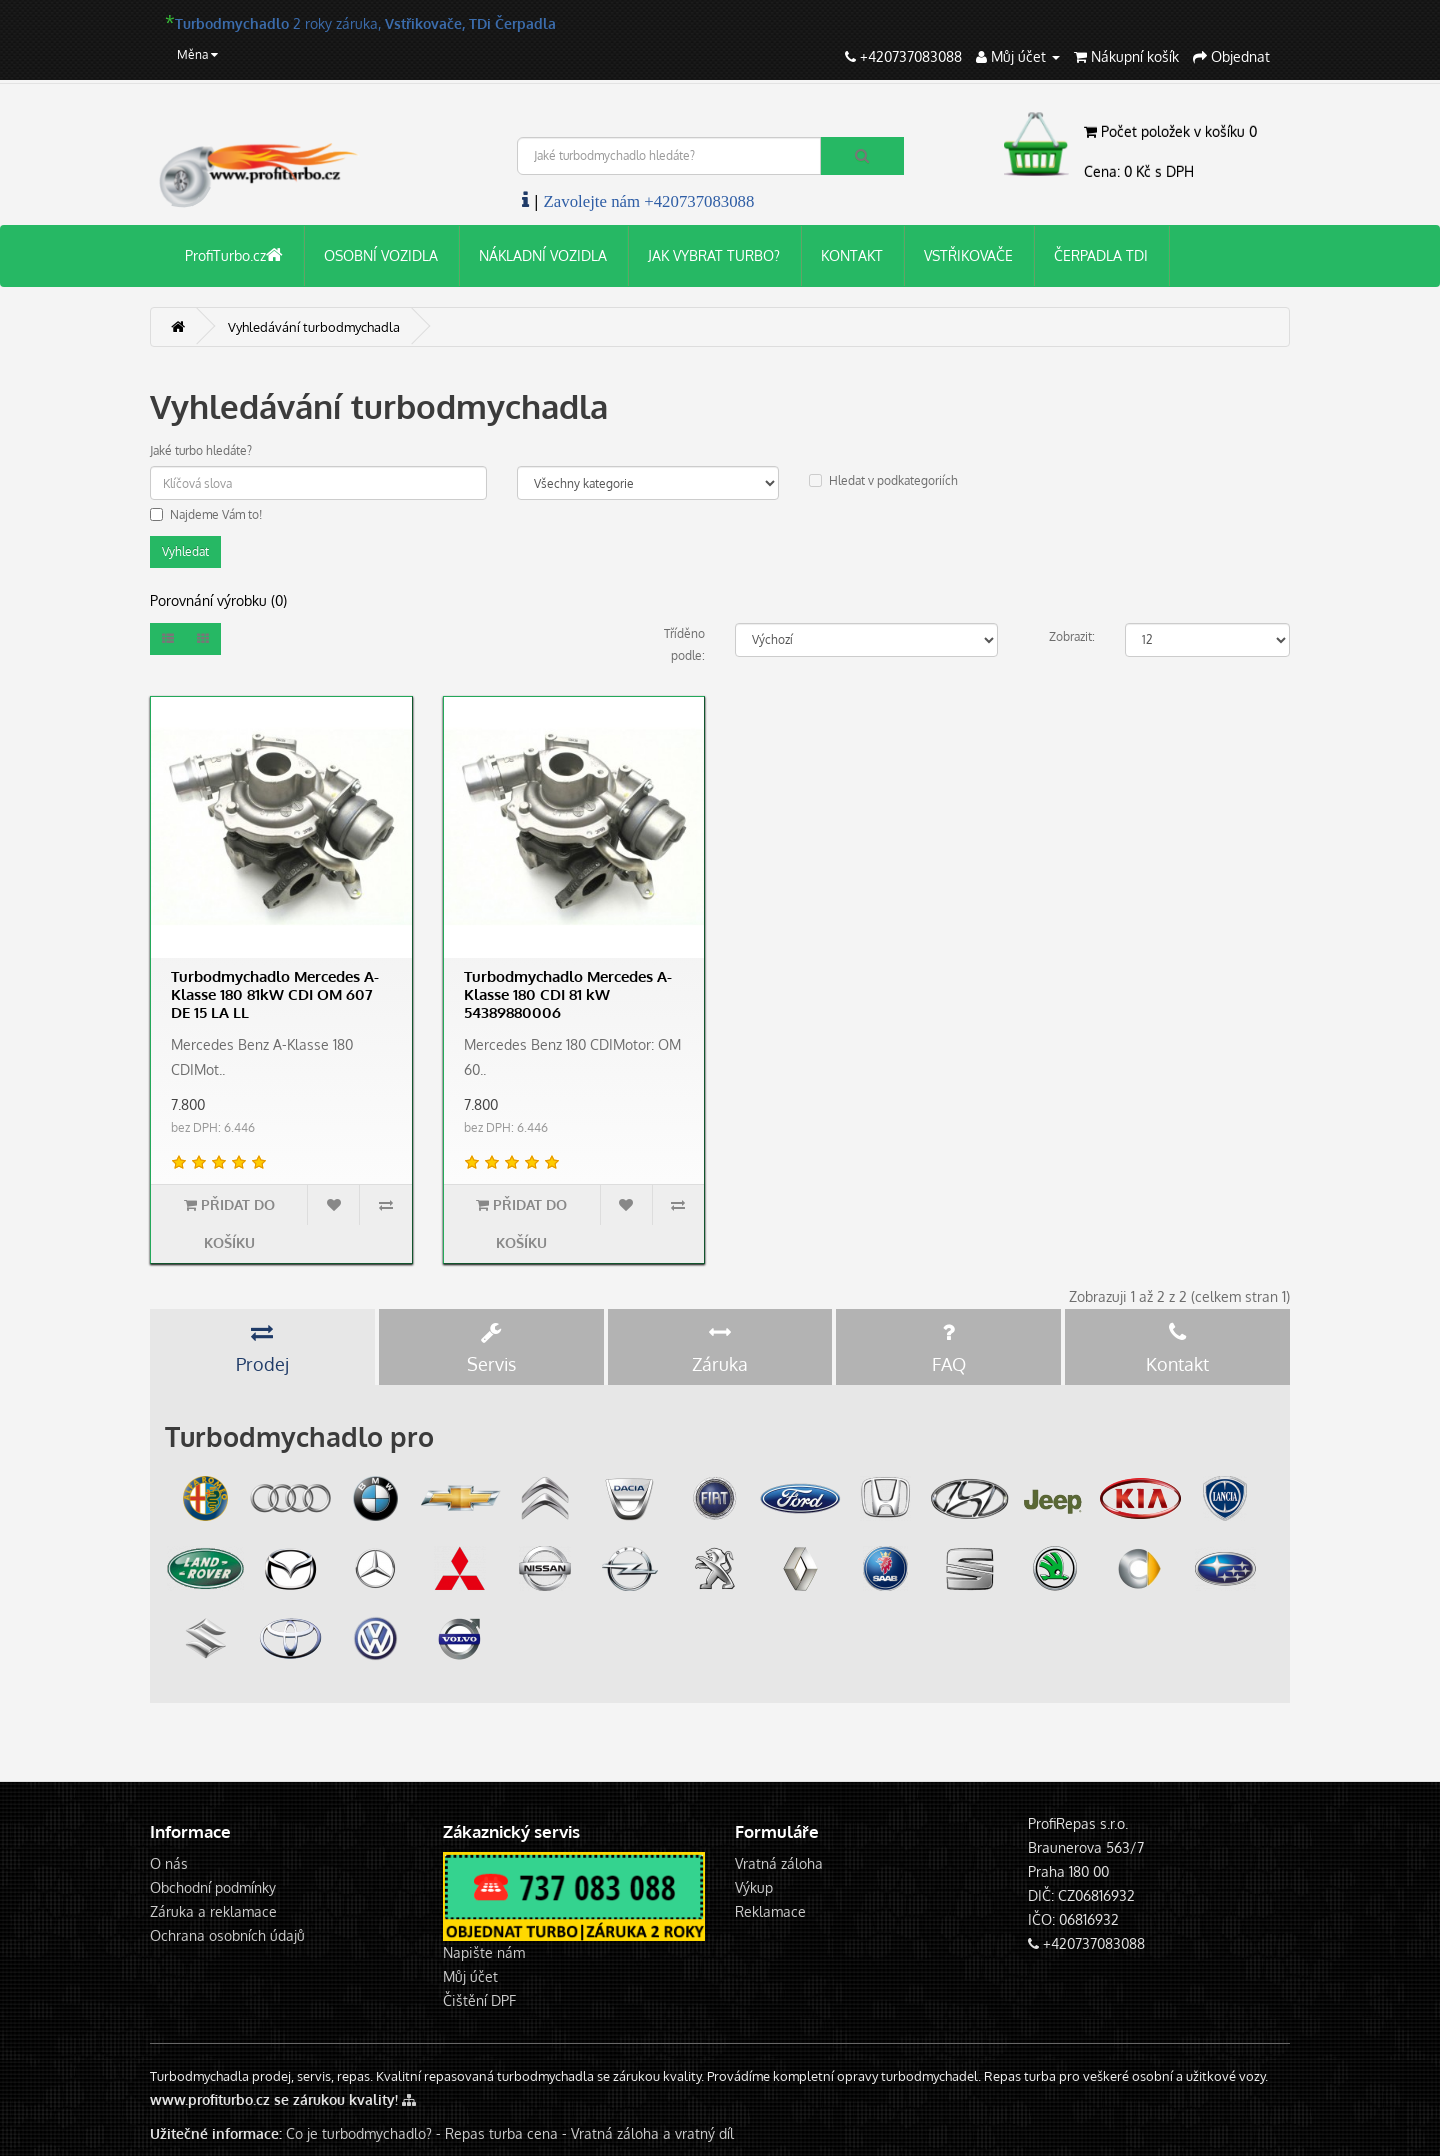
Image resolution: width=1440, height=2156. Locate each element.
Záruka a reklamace (213, 1911)
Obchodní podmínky (213, 1887)
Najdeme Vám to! (206, 514)
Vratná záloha (779, 1863)
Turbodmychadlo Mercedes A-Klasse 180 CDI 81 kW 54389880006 (568, 994)
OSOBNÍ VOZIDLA (381, 255)
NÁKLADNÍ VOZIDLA (543, 255)
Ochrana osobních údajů (227, 1935)
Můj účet (470, 1976)
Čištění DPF (479, 2000)
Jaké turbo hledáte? (201, 450)
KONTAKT (852, 255)
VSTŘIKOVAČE (968, 255)
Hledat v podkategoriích (883, 480)
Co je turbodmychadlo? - (363, 2133)
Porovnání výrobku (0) (218, 600)
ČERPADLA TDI (1101, 255)
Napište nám (484, 1952)
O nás (169, 1863)
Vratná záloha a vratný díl (652, 2133)
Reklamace (770, 1911)
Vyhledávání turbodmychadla (314, 327)
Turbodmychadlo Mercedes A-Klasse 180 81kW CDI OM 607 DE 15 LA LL (275, 994)
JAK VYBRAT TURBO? (714, 255)
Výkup (754, 1887)
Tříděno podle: (684, 644)
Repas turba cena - (508, 2133)
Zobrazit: (1072, 636)
